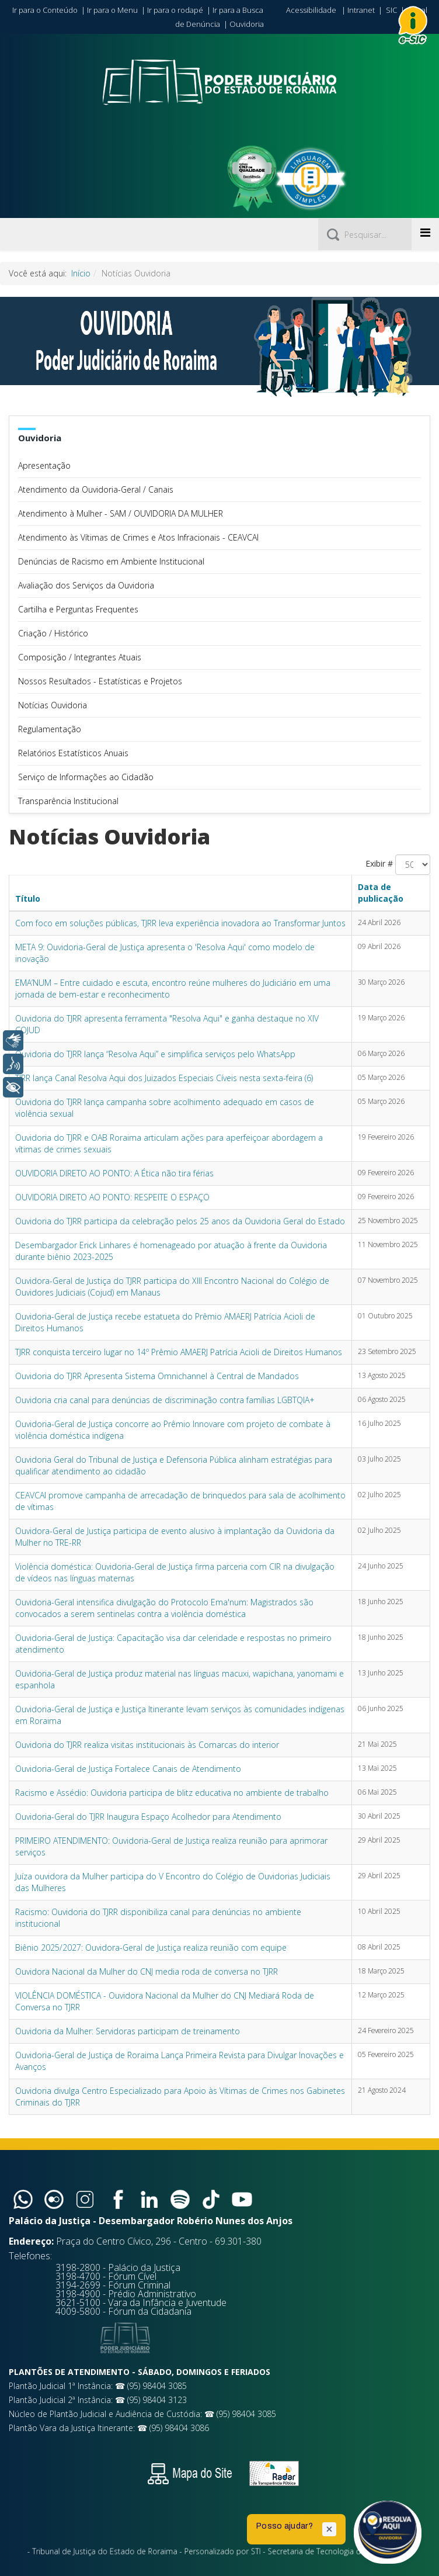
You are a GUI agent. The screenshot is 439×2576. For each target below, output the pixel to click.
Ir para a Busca (237, 10)
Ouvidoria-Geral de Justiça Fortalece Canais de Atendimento (128, 1768)
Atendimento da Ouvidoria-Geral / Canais (95, 489)
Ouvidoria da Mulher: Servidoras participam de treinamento (127, 2031)
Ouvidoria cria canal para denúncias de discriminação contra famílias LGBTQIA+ (165, 1399)
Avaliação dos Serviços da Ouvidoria (86, 585)
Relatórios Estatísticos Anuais (73, 753)
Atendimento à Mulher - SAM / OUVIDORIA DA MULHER (120, 513)
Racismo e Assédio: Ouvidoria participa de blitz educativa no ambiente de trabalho (172, 1792)
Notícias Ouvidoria (52, 705)
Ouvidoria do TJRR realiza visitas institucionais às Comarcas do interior (147, 1744)
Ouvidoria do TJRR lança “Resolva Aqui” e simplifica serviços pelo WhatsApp (155, 1054)
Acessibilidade (311, 10)
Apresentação (44, 465)
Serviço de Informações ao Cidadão (86, 777)
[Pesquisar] (365, 234)
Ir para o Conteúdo (45, 10)
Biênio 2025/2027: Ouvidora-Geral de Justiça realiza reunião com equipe (151, 1947)
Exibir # (379, 863)
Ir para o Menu (112, 10)
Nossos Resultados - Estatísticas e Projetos (100, 681)
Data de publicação (380, 892)
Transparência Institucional (68, 800)
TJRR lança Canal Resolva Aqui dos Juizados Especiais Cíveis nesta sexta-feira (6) (164, 1077)
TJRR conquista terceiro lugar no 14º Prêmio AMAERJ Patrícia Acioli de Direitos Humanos (178, 1352)
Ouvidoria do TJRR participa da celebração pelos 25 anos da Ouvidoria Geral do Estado (180, 1221)
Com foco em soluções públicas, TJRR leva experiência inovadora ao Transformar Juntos (180, 923)
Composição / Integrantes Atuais (79, 657)
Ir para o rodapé (175, 10)
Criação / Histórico (53, 633)
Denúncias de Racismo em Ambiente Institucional (111, 561)
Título (27, 898)
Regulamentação (49, 729)
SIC (391, 10)
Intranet (361, 10)
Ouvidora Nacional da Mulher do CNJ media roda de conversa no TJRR (146, 1971)
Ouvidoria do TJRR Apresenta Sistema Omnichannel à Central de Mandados (157, 1376)
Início (80, 273)
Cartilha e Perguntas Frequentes (78, 609)
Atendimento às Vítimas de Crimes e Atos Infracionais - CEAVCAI (138, 537)
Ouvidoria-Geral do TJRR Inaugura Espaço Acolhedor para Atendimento (148, 1816)
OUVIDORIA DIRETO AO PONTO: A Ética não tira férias (114, 1173)
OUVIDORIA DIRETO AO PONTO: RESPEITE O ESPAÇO (112, 1197)
